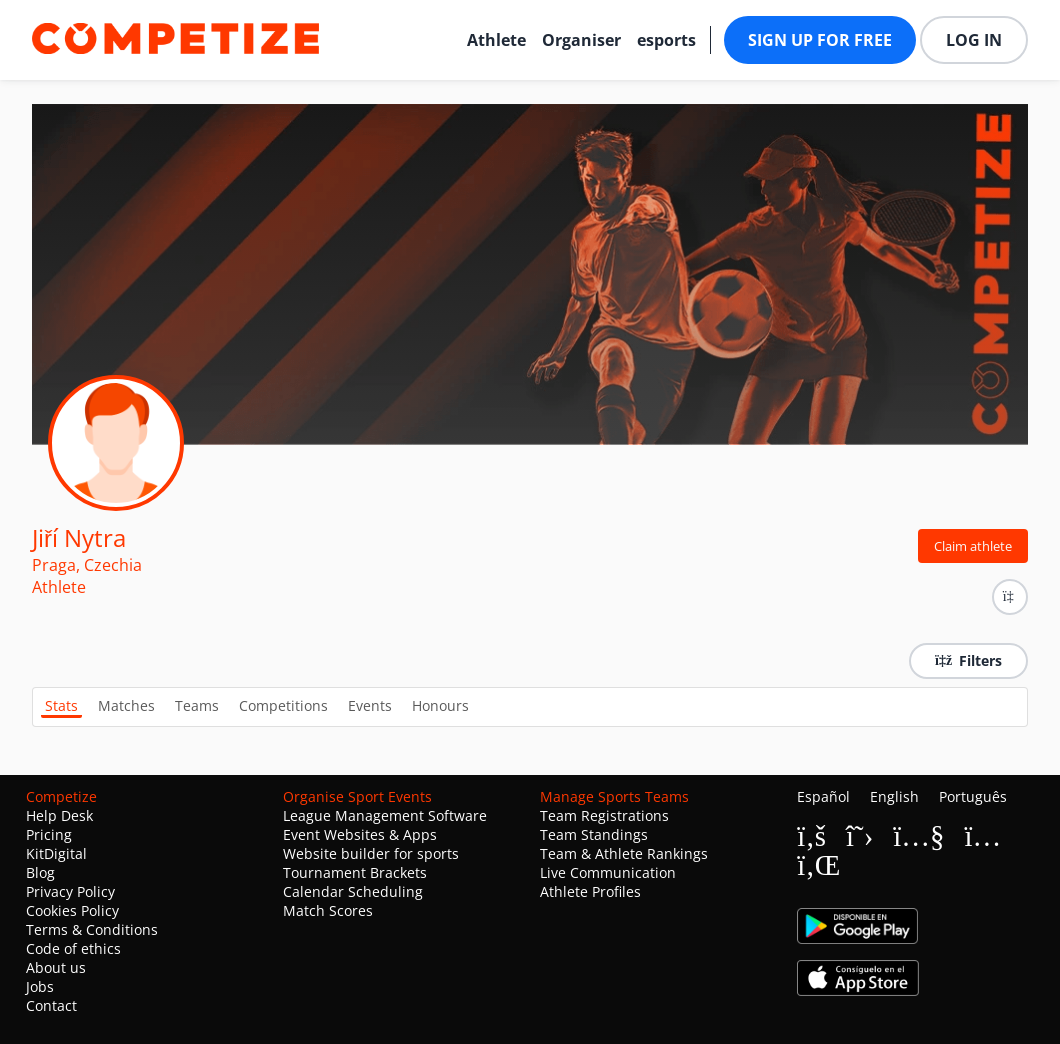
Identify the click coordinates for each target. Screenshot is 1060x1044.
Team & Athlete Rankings (624, 853)
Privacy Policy (70, 891)
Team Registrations (604, 815)
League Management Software (385, 815)
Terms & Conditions (92, 929)
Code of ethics (73, 948)
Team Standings (594, 834)
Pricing (49, 834)
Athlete (496, 40)
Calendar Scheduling (353, 891)
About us (56, 967)
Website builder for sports (371, 853)
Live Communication (608, 872)
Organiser (581, 40)
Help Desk (59, 815)
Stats (61, 705)
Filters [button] (968, 660)
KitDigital (56, 853)
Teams (197, 705)
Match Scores (328, 910)
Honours (440, 705)
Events (370, 705)
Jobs (40, 986)
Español (823, 796)
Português (973, 796)
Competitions (283, 705)
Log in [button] (974, 40)
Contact (51, 1005)
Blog (40, 872)
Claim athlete (973, 546)
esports (666, 40)
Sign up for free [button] (820, 40)
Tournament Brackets (355, 872)
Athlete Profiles (590, 891)
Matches (126, 705)
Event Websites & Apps (360, 834)
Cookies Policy (72, 910)
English (894, 796)
